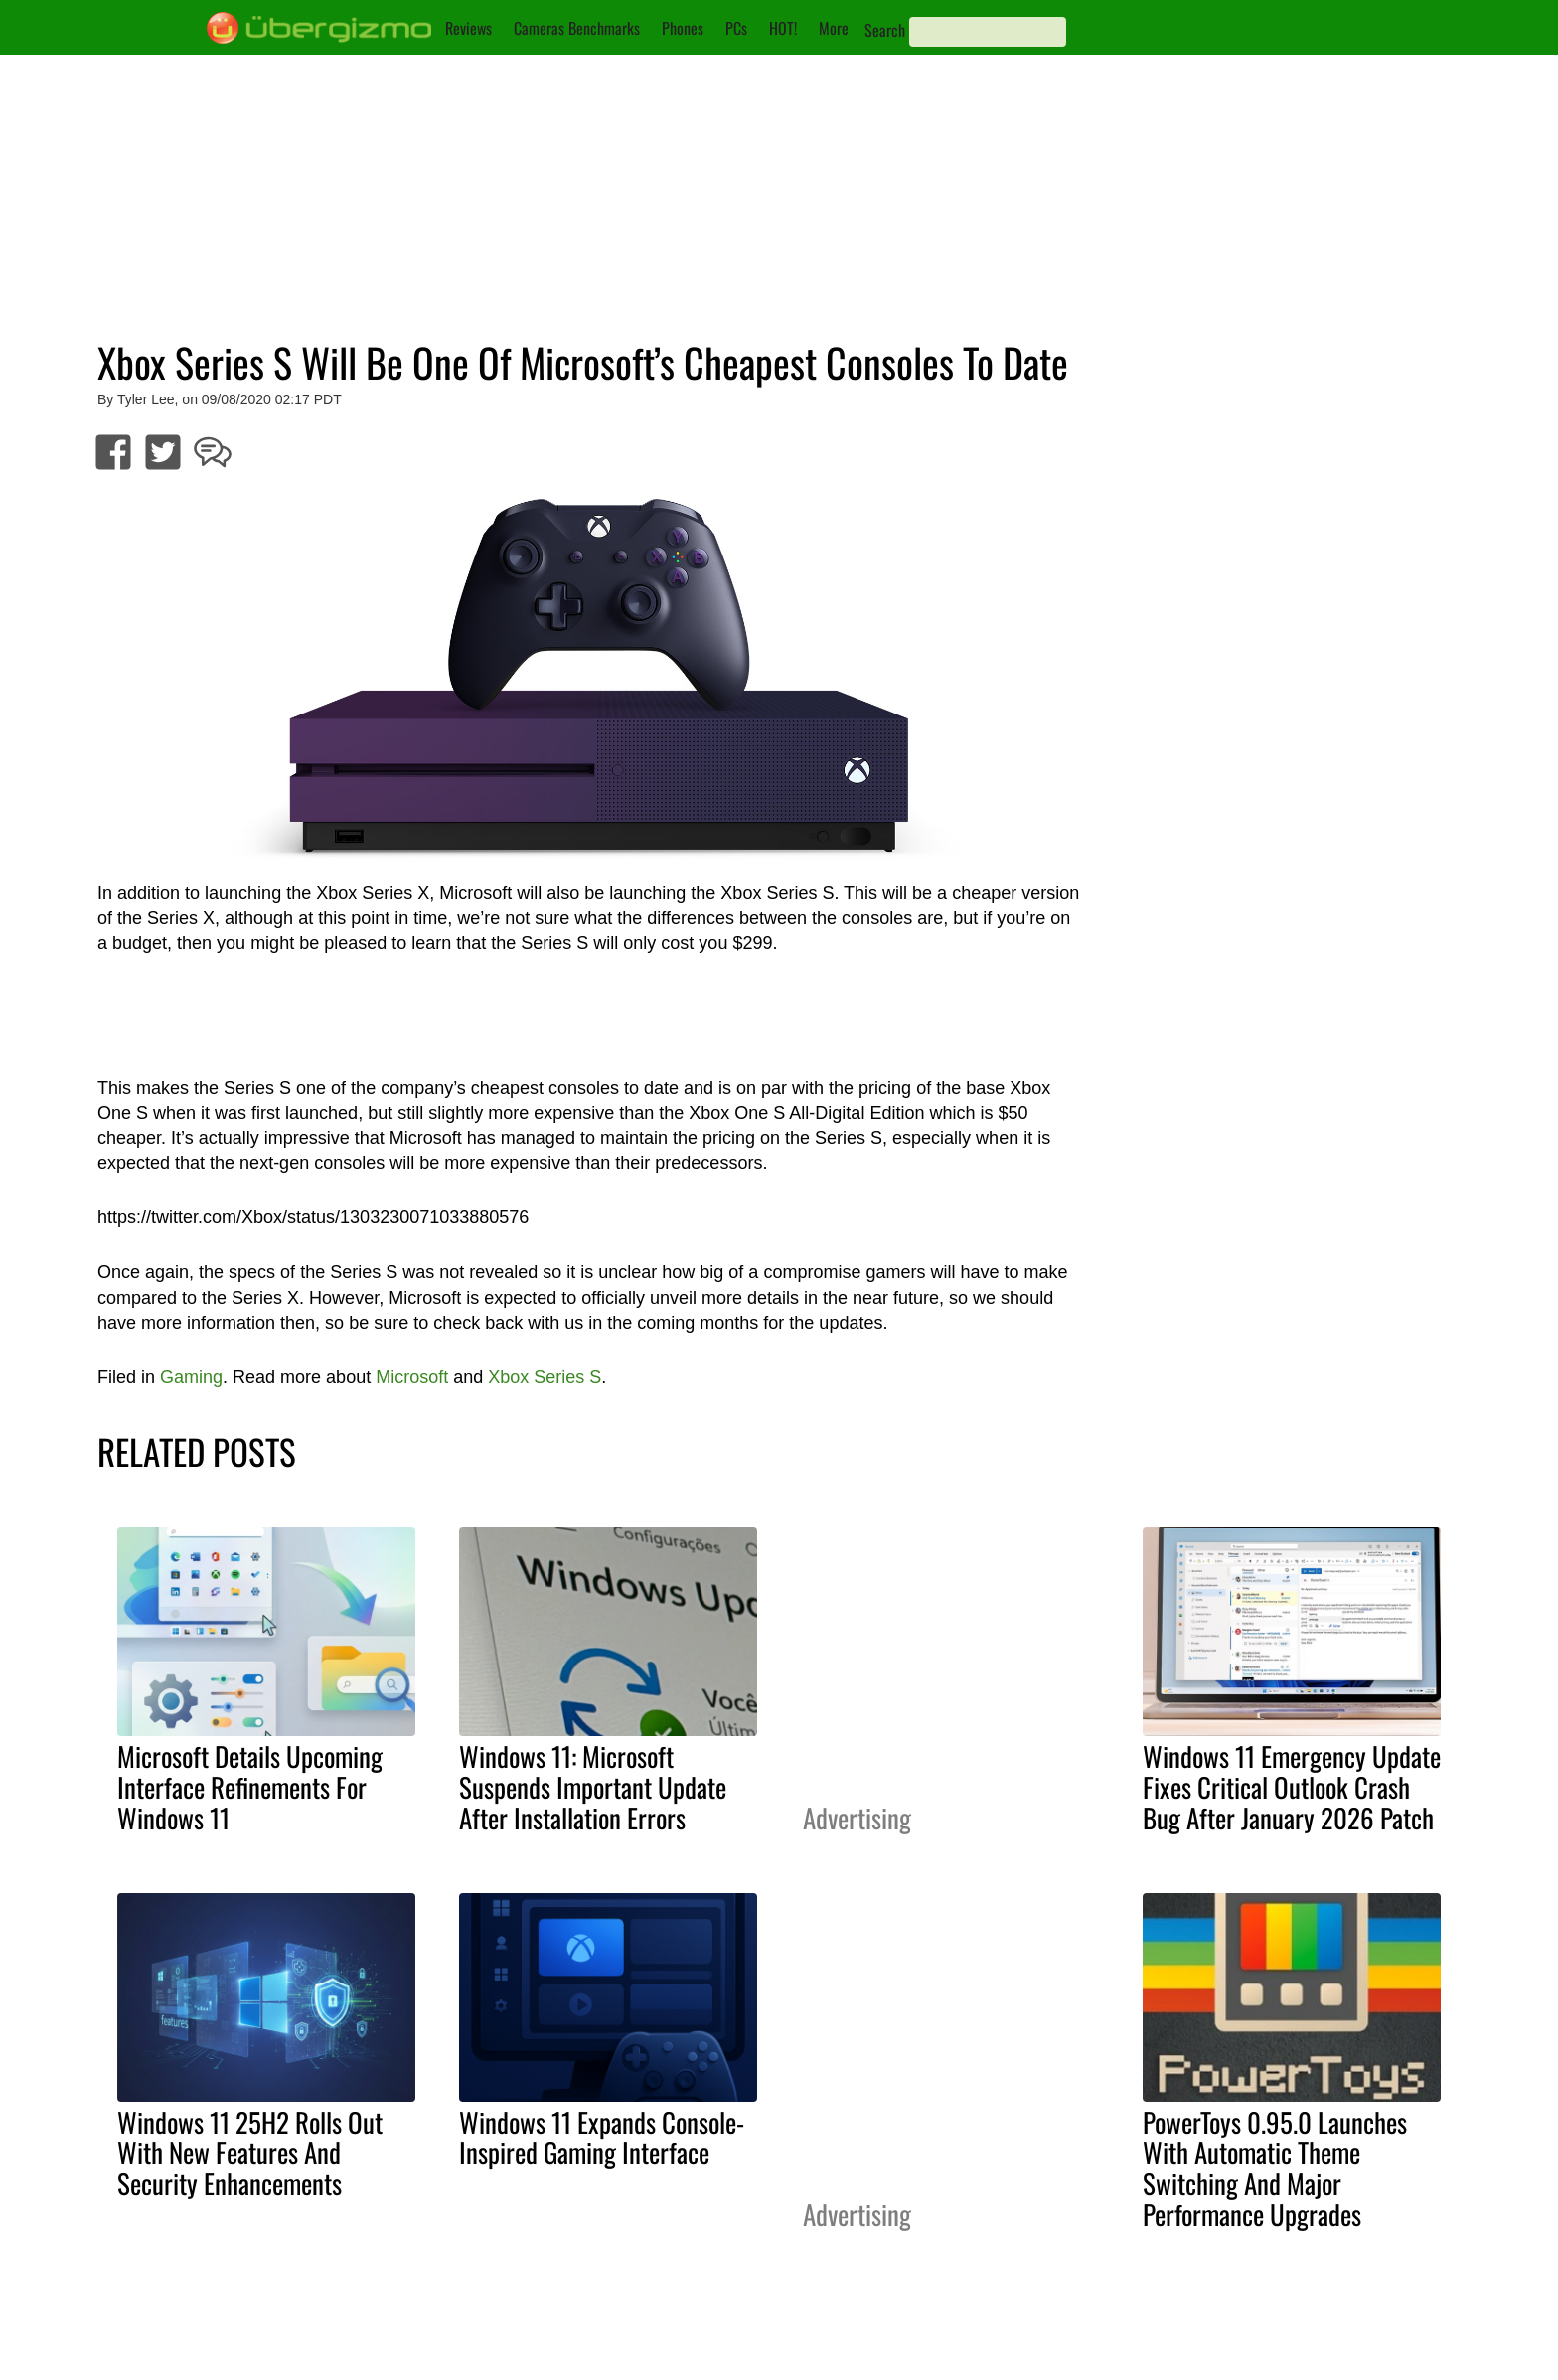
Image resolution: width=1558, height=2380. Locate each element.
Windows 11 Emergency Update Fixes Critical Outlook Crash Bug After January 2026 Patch (1292, 1786)
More (834, 28)
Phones (682, 28)
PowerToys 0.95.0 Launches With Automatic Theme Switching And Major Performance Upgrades (1275, 2168)
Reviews (468, 28)
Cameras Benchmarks (577, 28)
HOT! (783, 28)
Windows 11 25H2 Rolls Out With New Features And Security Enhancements (250, 2152)
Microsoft (412, 1377)
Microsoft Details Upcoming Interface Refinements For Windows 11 (250, 1786)
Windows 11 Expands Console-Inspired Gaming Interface (601, 2137)
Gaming (191, 1377)
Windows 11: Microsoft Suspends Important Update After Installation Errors (592, 1786)
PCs (736, 28)
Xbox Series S (544, 1377)
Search (884, 30)
